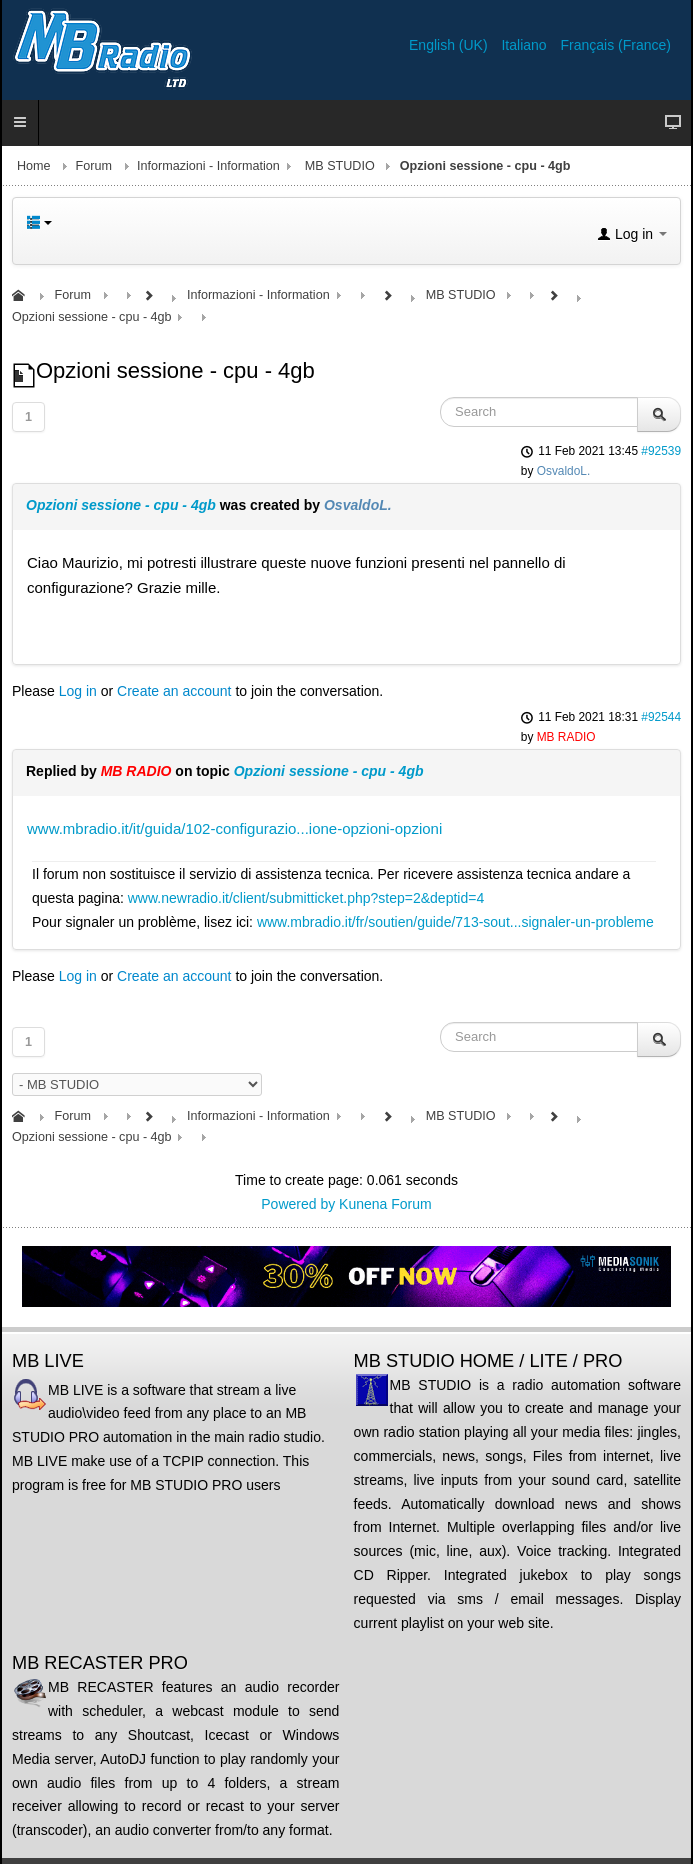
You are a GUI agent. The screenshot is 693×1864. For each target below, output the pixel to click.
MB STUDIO (340, 166)
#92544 (661, 717)
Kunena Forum (385, 1204)
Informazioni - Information (208, 166)
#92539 (661, 451)
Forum (94, 166)
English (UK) (450, 45)
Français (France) (616, 45)
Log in (78, 691)
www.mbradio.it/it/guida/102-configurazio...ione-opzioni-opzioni (234, 828)
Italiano (525, 45)
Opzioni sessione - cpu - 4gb (121, 505)
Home (34, 166)
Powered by (298, 1204)
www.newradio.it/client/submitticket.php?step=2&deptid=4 (306, 898)
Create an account (174, 691)
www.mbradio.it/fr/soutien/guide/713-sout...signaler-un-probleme (455, 922)
